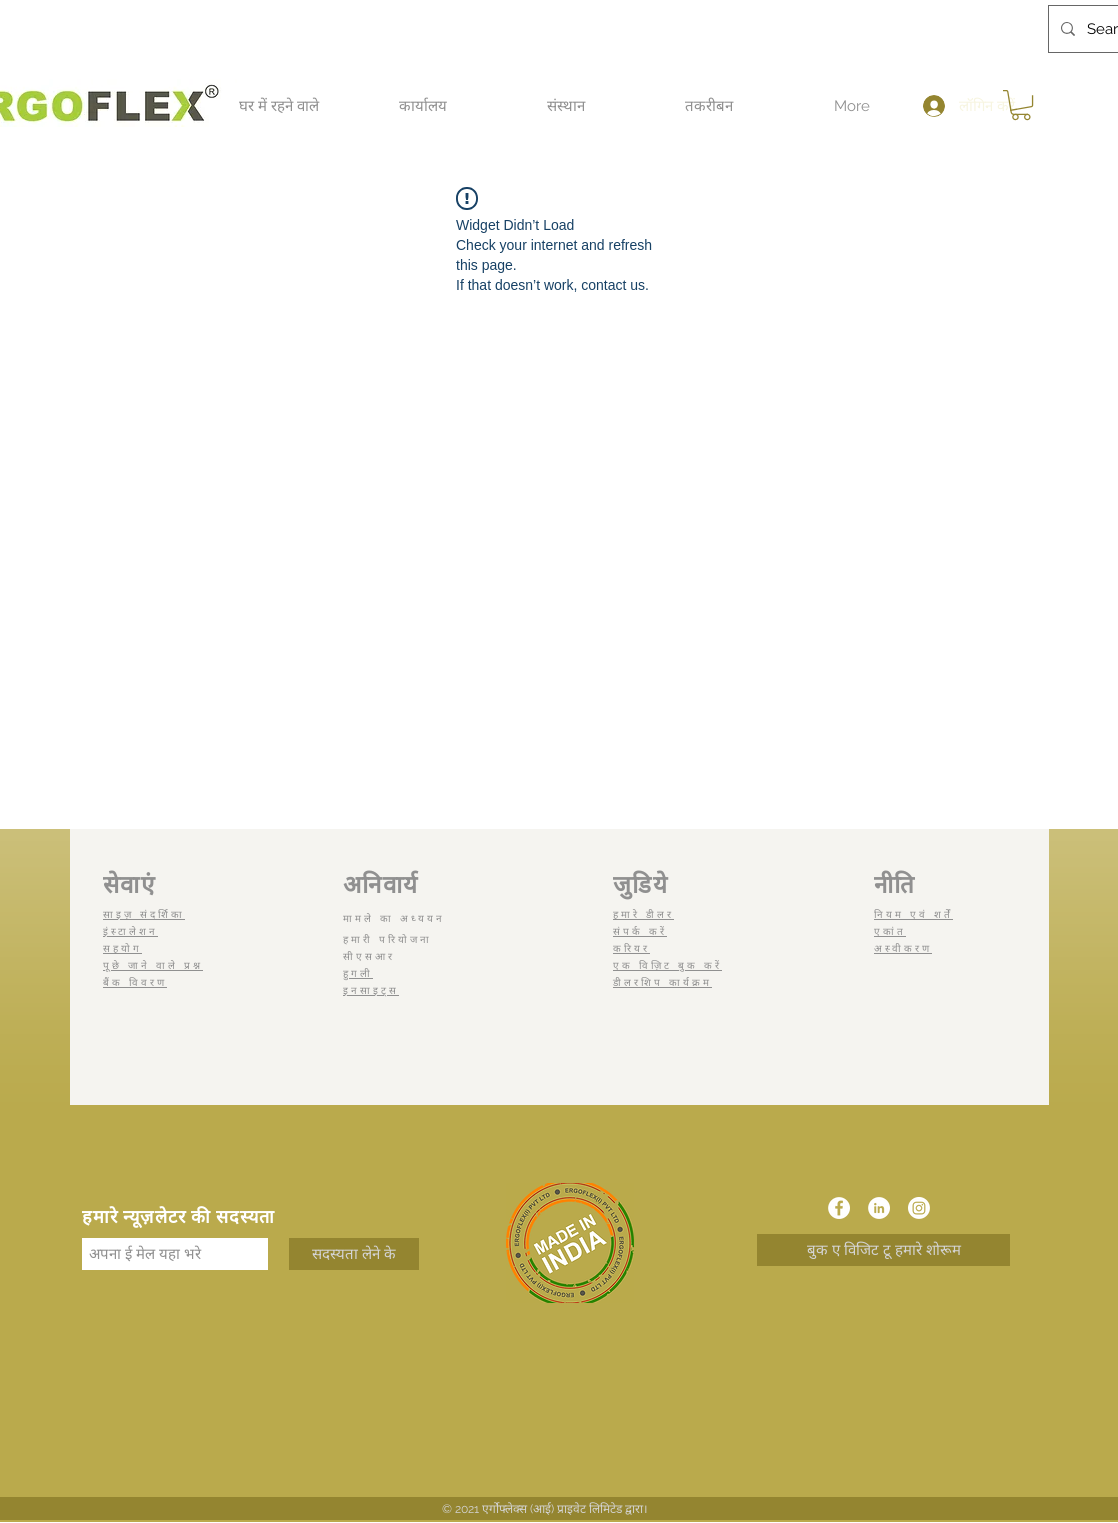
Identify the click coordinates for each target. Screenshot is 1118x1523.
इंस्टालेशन (130, 931)
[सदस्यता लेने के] (354, 1254)
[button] (279, 106)
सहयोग (122, 948)
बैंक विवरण (135, 982)
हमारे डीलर (643, 914)
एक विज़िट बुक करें (667, 965)
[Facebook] (839, 1208)
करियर (631, 948)
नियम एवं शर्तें (913, 914)
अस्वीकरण (903, 948)
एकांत (890, 931)
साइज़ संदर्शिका (144, 914)
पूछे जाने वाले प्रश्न (153, 965)
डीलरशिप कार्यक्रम (662, 982)
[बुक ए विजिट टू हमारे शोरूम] (883, 1250)
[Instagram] (919, 1208)
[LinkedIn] (879, 1208)
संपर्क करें (640, 931)
